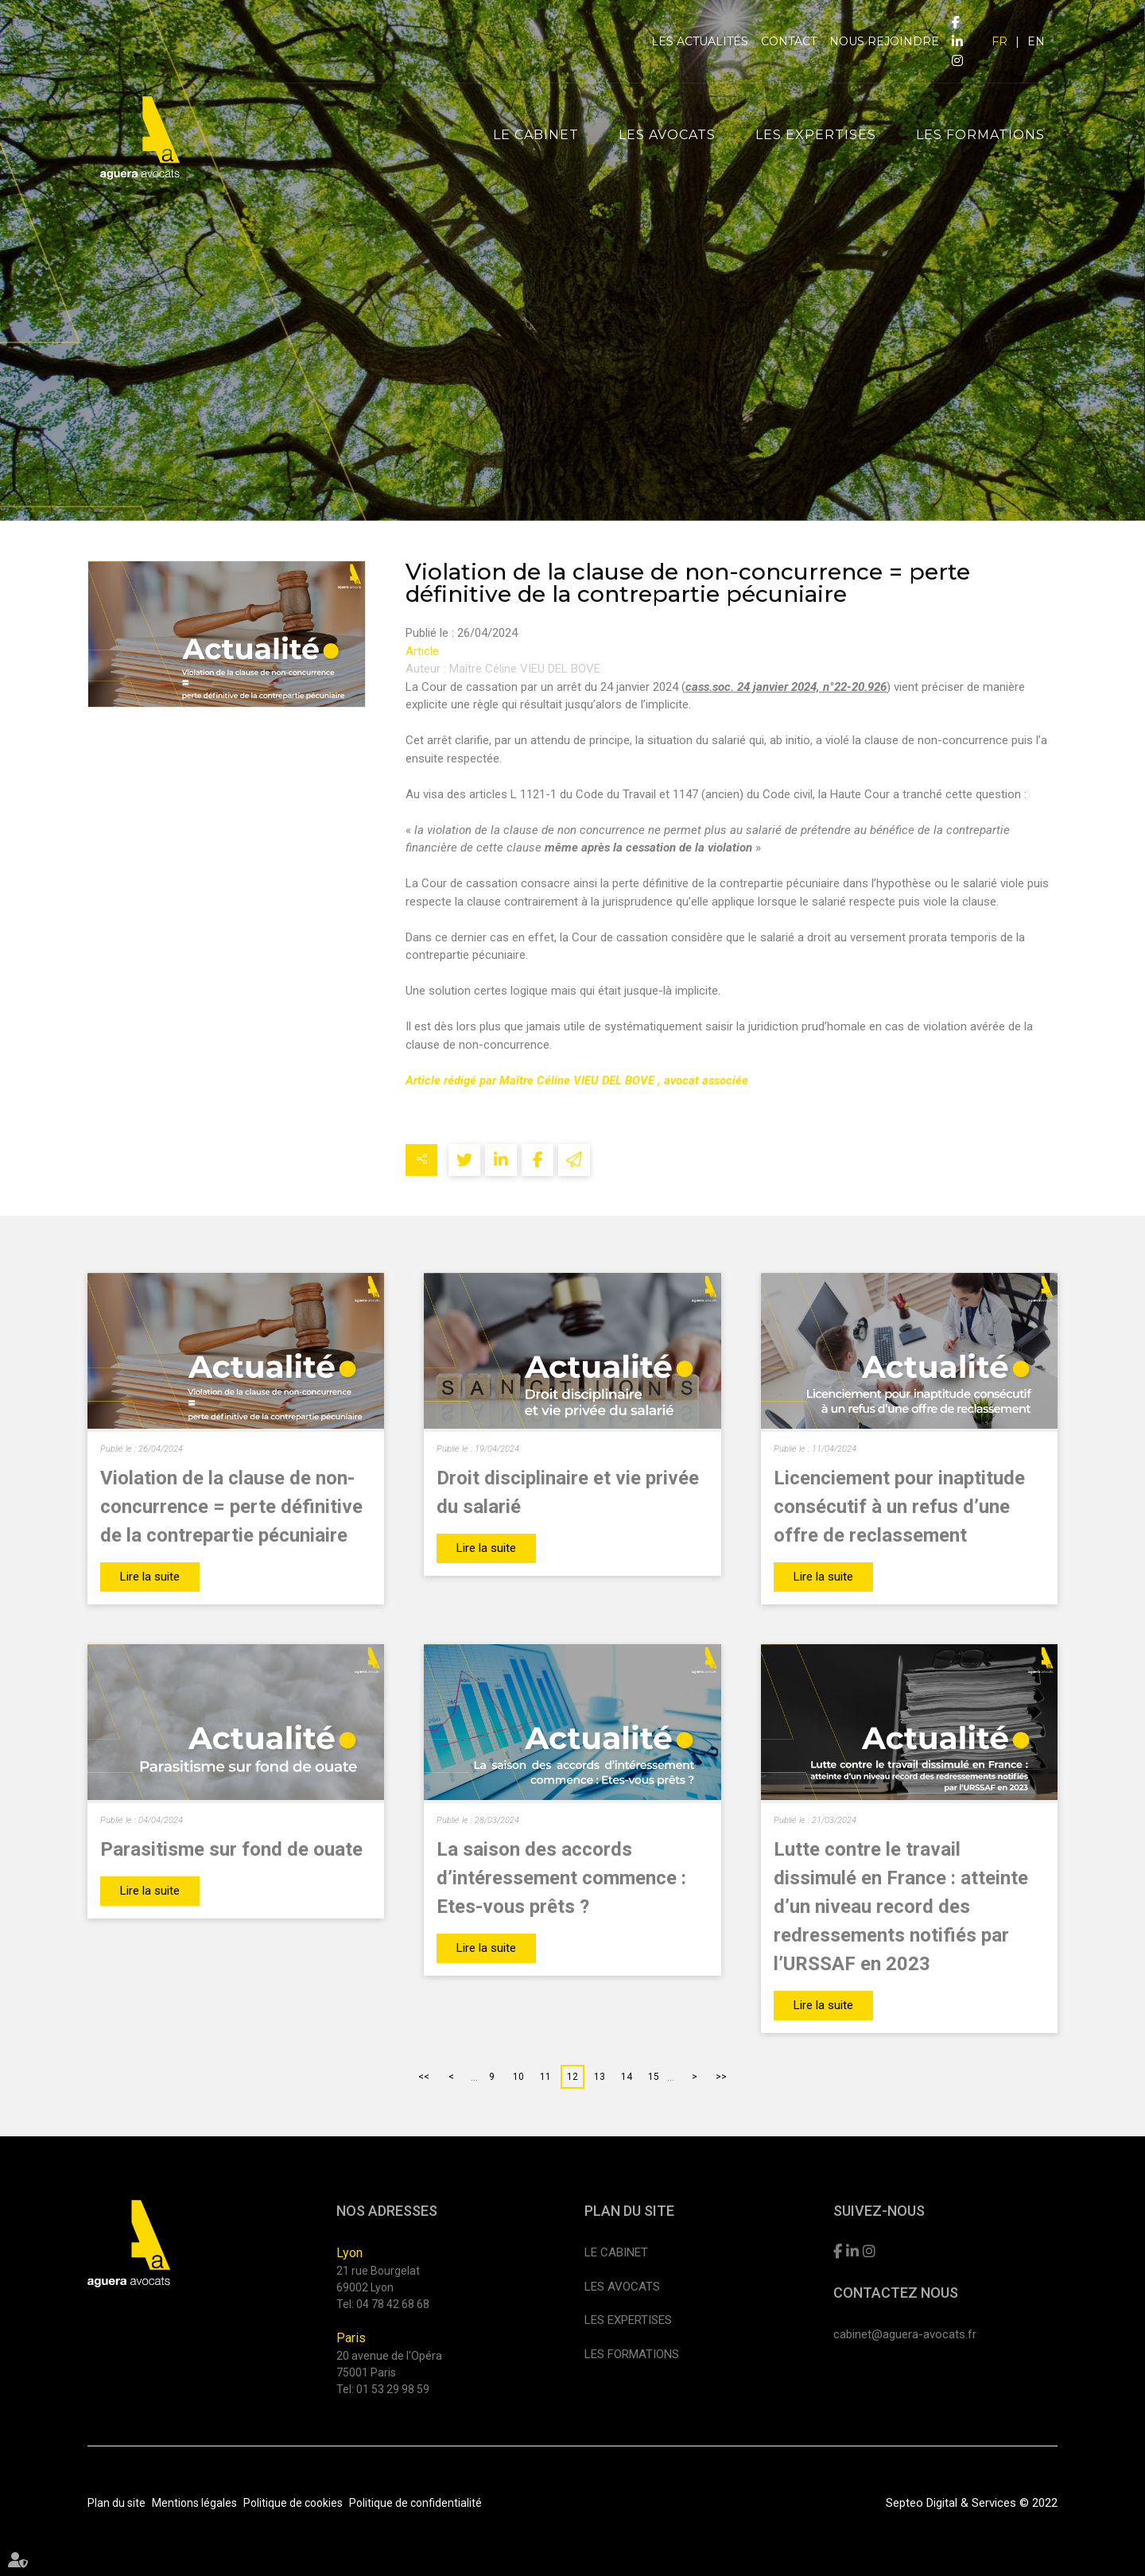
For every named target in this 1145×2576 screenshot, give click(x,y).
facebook (956, 22)
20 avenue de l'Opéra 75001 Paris (389, 2364)
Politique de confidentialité (415, 2502)
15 (653, 2076)
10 (518, 2076)
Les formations (980, 134)
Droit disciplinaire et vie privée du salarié (568, 1492)
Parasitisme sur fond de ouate (231, 1849)
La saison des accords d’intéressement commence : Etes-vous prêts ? (561, 1878)
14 (626, 2076)
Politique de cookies (293, 2502)
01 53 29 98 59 (392, 2389)
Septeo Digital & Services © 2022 (972, 2503)
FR (999, 41)
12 (572, 2076)
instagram (957, 60)
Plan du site (116, 2502)
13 (599, 2076)
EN (1036, 41)
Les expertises (815, 134)
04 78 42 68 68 (392, 2304)
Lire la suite (150, 1576)
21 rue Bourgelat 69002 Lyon (378, 2279)
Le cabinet (536, 134)
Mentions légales (194, 2502)
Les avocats (667, 134)
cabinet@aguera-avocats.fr (904, 2334)
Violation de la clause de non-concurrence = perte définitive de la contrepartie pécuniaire (231, 1506)
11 (545, 2076)
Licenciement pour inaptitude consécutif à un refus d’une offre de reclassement (899, 1506)
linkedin (957, 41)
